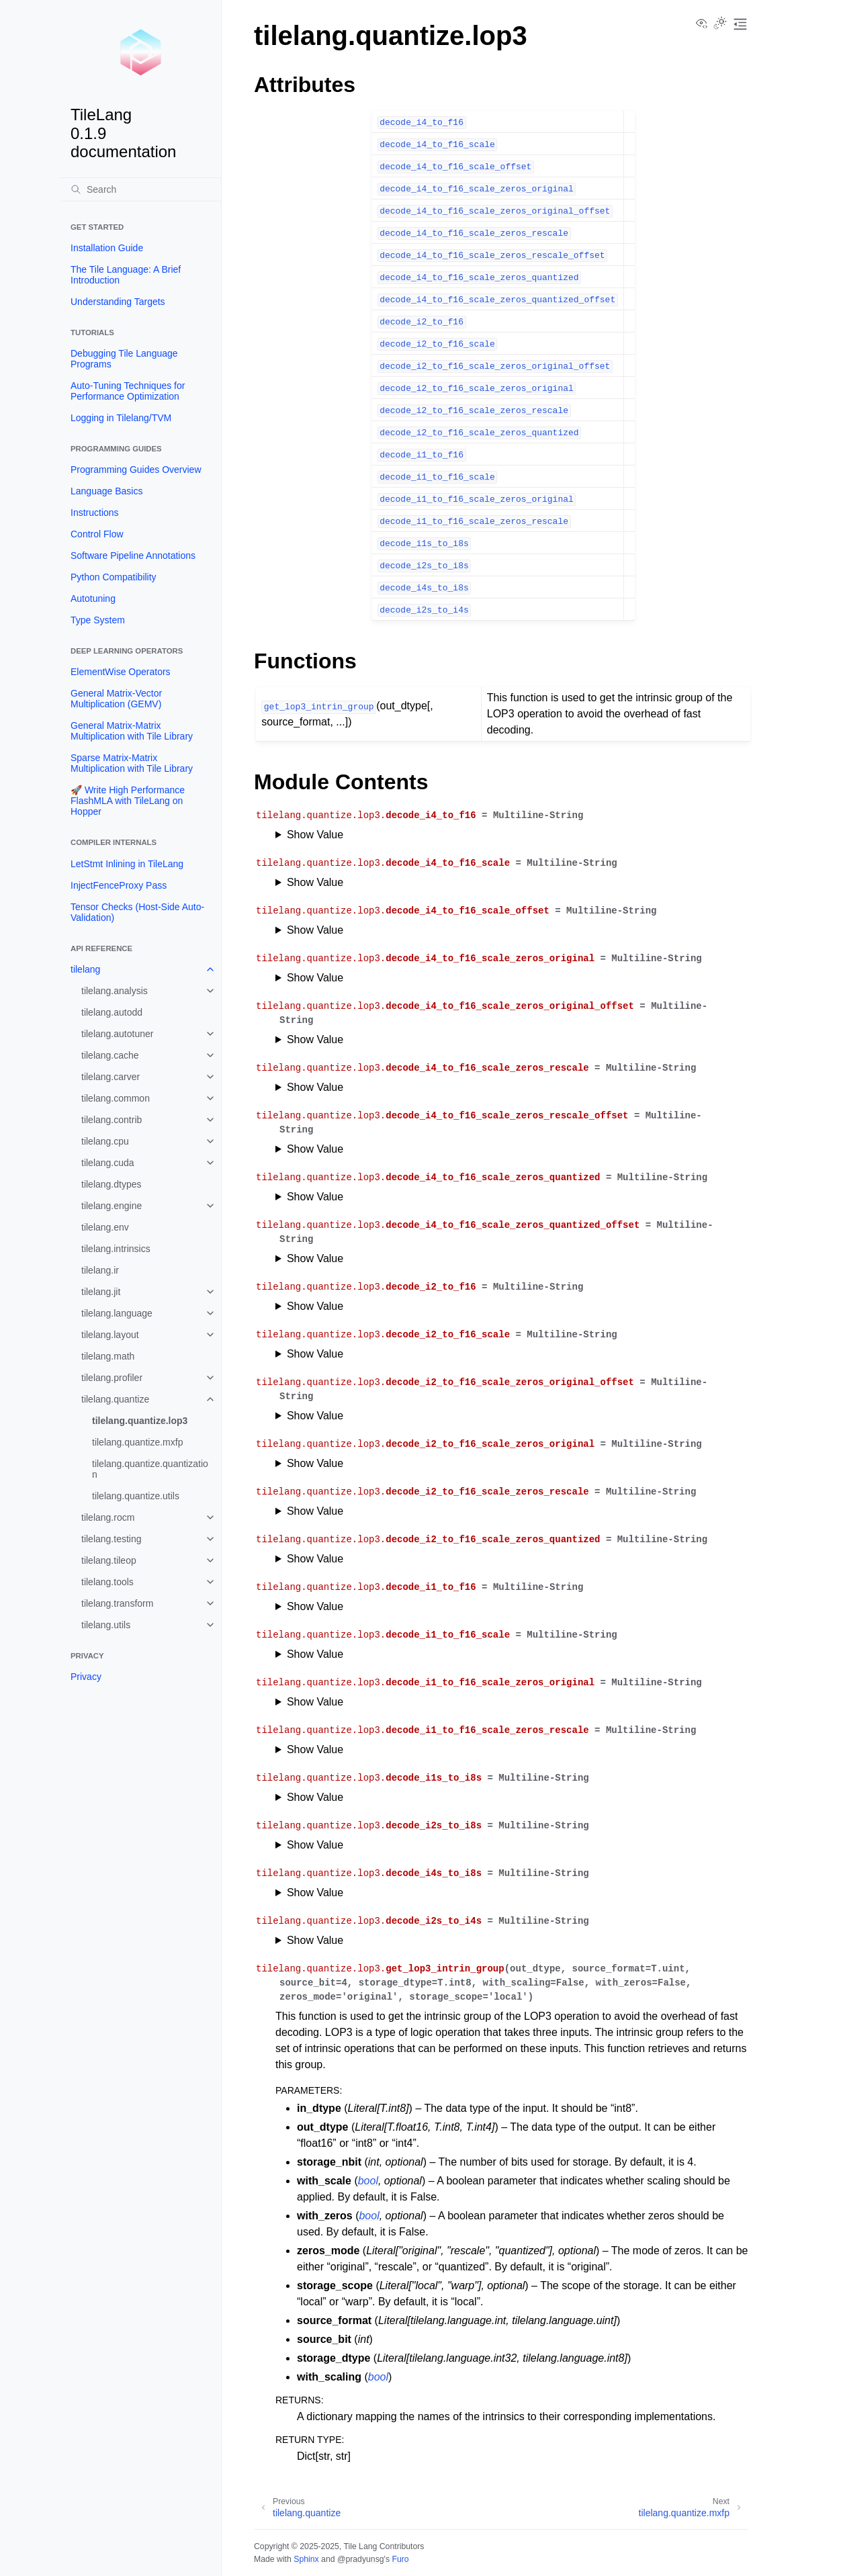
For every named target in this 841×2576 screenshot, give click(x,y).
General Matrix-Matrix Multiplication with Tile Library (132, 731)
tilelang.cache (110, 1055)
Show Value (315, 834)
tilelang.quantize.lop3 (139, 1420)
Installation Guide (107, 247)
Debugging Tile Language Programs (124, 358)
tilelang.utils (105, 1624)
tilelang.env (105, 1227)
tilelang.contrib (111, 1119)
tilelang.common (115, 1098)
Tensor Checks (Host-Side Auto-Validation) (137, 912)
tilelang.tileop (108, 1560)
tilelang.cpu (105, 1141)
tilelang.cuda (107, 1162)
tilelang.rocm (107, 1517)
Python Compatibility (114, 577)
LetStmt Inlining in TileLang (127, 863)
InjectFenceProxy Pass (119, 885)
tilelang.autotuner (117, 1033)
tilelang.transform (117, 1603)
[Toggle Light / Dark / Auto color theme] (720, 24)
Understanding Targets (118, 301)
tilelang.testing (111, 1539)
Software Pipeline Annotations (133, 555)
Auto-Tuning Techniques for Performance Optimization (128, 391)
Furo (400, 2559)
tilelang (85, 969)
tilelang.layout (110, 1334)
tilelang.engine (111, 1205)
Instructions (95, 512)
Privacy (86, 1676)
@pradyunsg (360, 2559)
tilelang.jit (100, 1291)
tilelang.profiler (111, 1377)
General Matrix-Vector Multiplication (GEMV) (116, 698)
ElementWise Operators (121, 671)
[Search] (140, 189)
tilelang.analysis (114, 990)
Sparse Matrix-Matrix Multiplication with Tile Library (132, 763)
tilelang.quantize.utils (135, 1496)
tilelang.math (107, 1356)
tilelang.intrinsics (115, 1248)
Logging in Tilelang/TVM (121, 417)
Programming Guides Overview (136, 469)
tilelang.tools (107, 1581)
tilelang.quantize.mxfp (137, 1442)
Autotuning (93, 598)
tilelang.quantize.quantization (150, 1469)
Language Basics (106, 491)
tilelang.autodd (111, 1012)
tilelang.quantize (115, 1399)
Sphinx (306, 2559)
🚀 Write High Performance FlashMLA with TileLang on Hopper (128, 801)
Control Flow (97, 534)
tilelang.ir (100, 1270)
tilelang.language (116, 1313)
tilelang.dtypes (111, 1184)
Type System (98, 620)
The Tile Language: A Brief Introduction (126, 274)
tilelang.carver (110, 1076)
